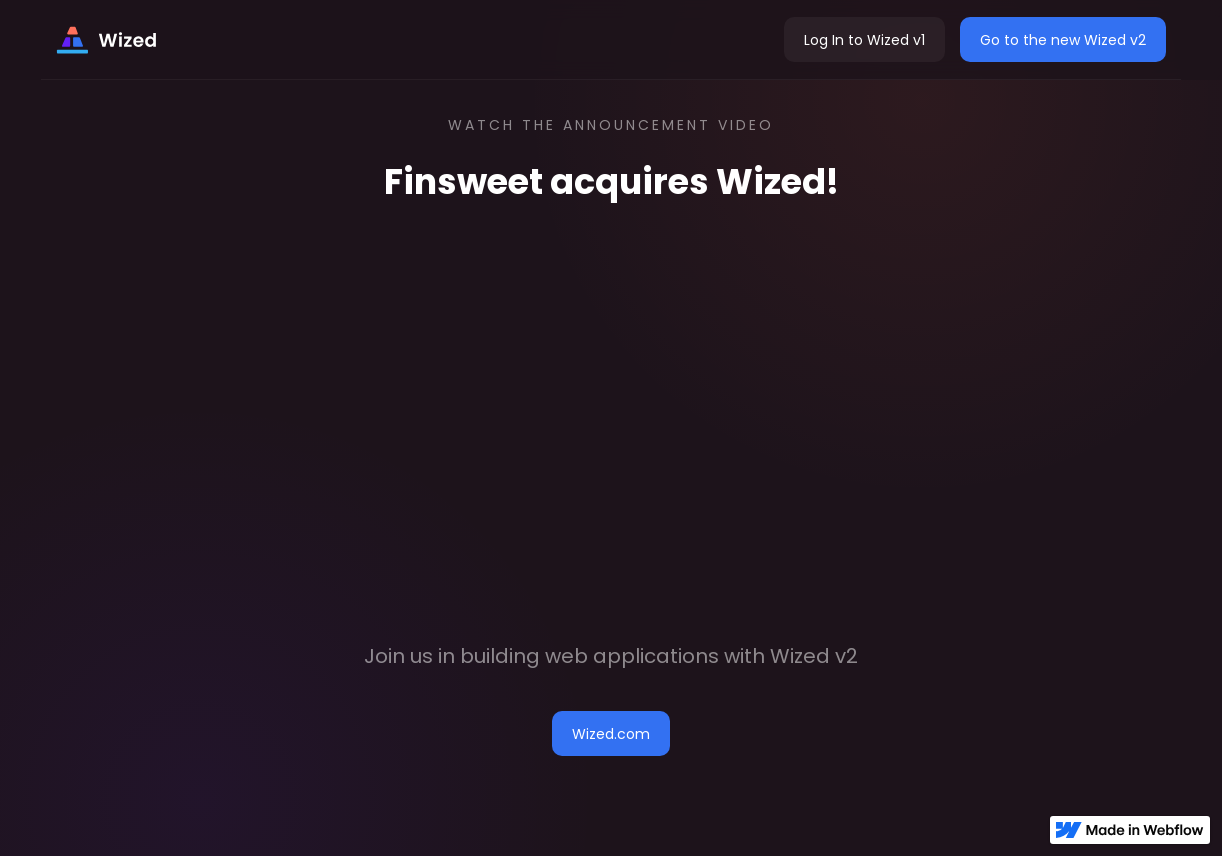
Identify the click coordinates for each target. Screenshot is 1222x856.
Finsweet (463, 181)
